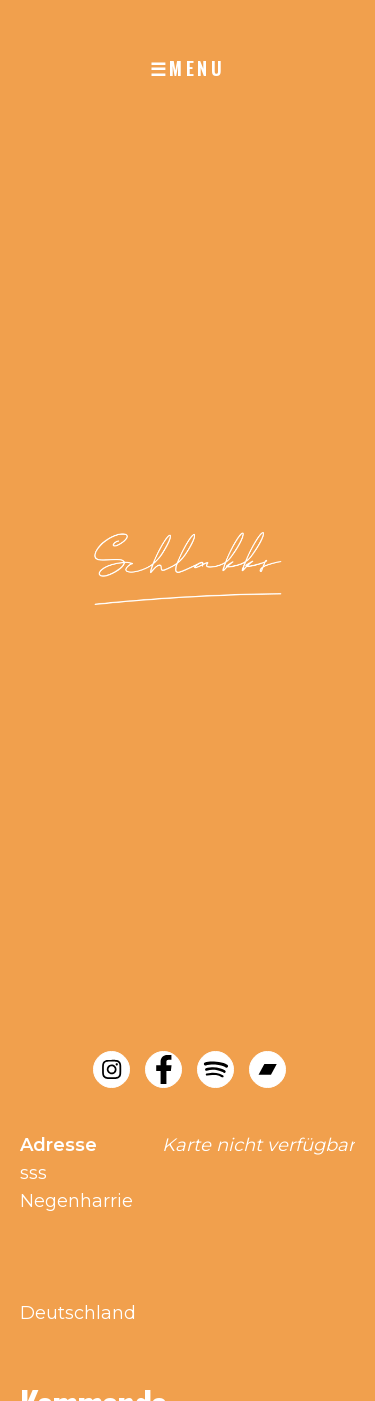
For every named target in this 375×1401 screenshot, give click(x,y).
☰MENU (188, 68)
